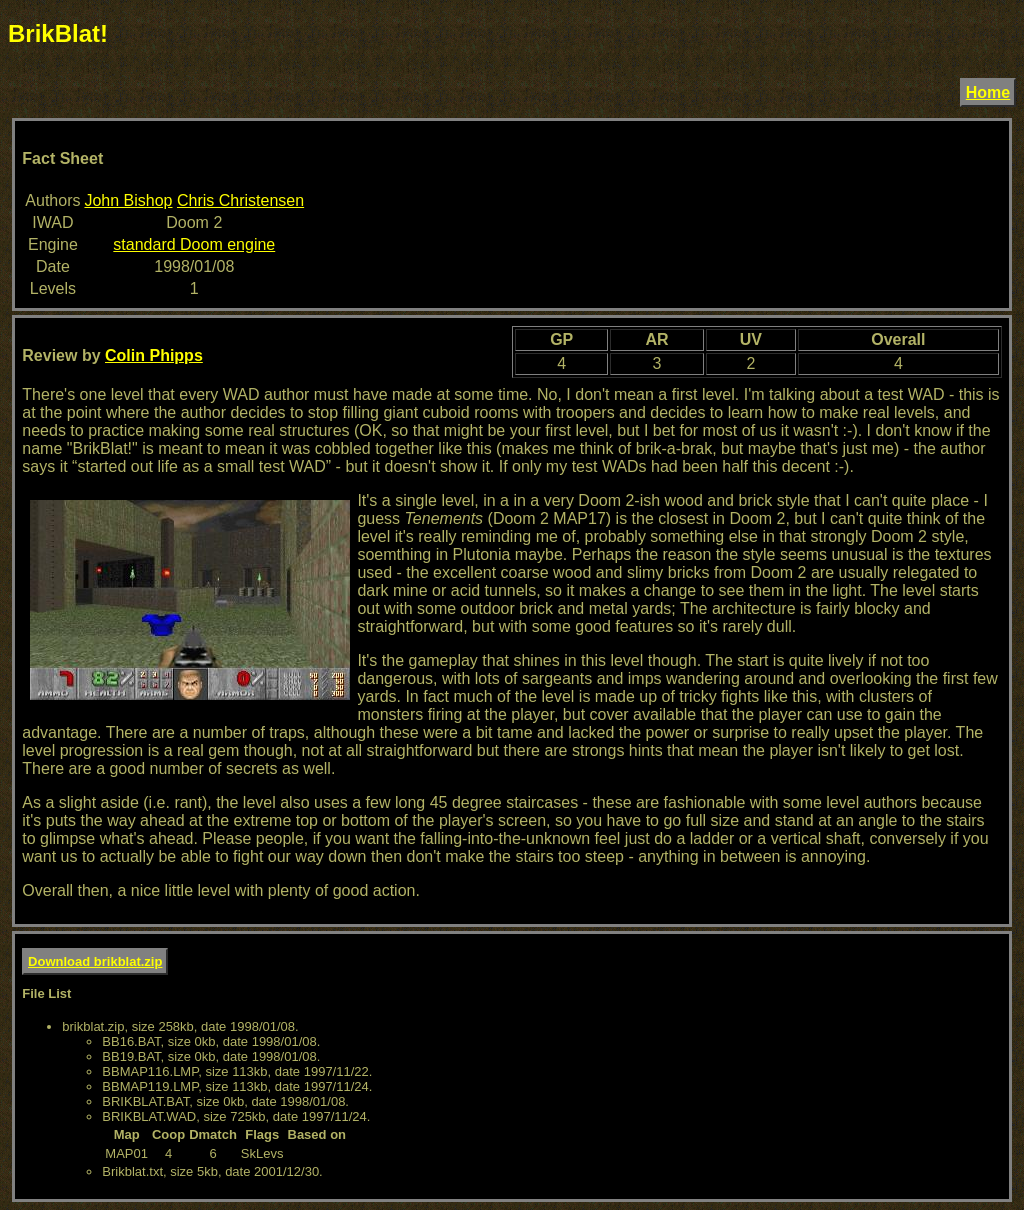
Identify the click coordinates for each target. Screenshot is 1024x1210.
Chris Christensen (240, 200)
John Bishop (128, 200)
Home (988, 92)
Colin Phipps (154, 355)
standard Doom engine (194, 244)
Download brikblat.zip (95, 961)
